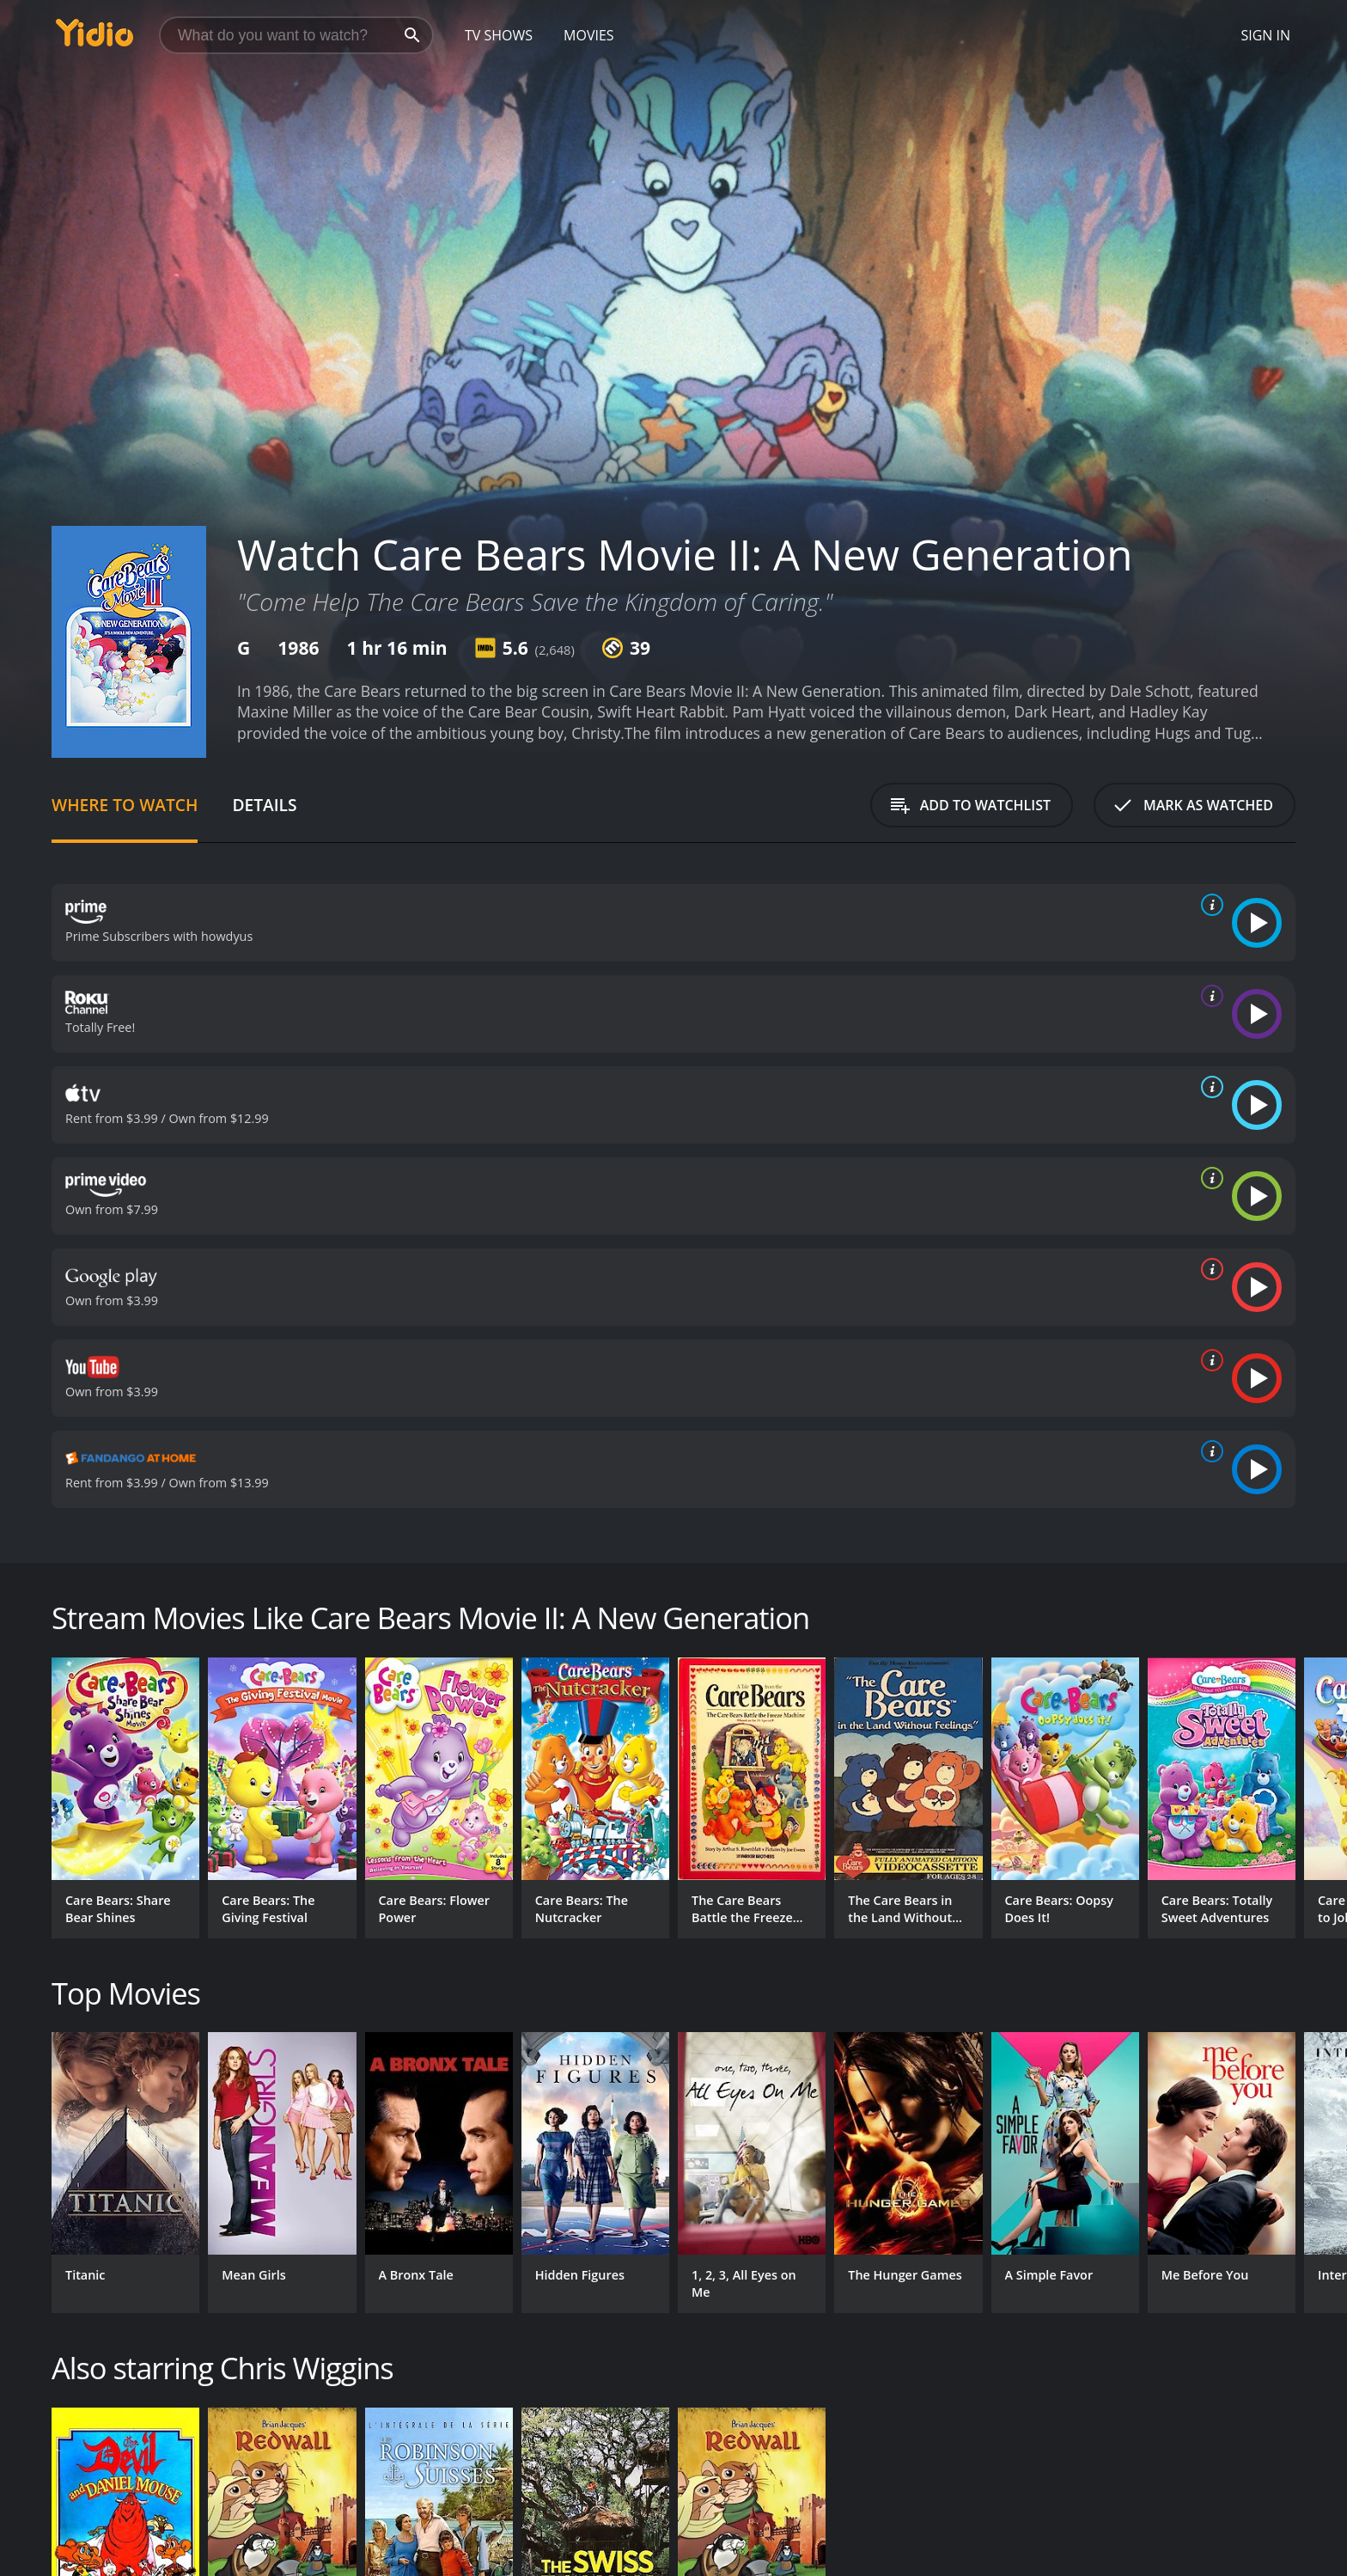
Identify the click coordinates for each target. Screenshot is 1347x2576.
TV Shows (499, 35)
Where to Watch (125, 804)
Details (264, 804)
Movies (589, 35)
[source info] (1208, 905)
